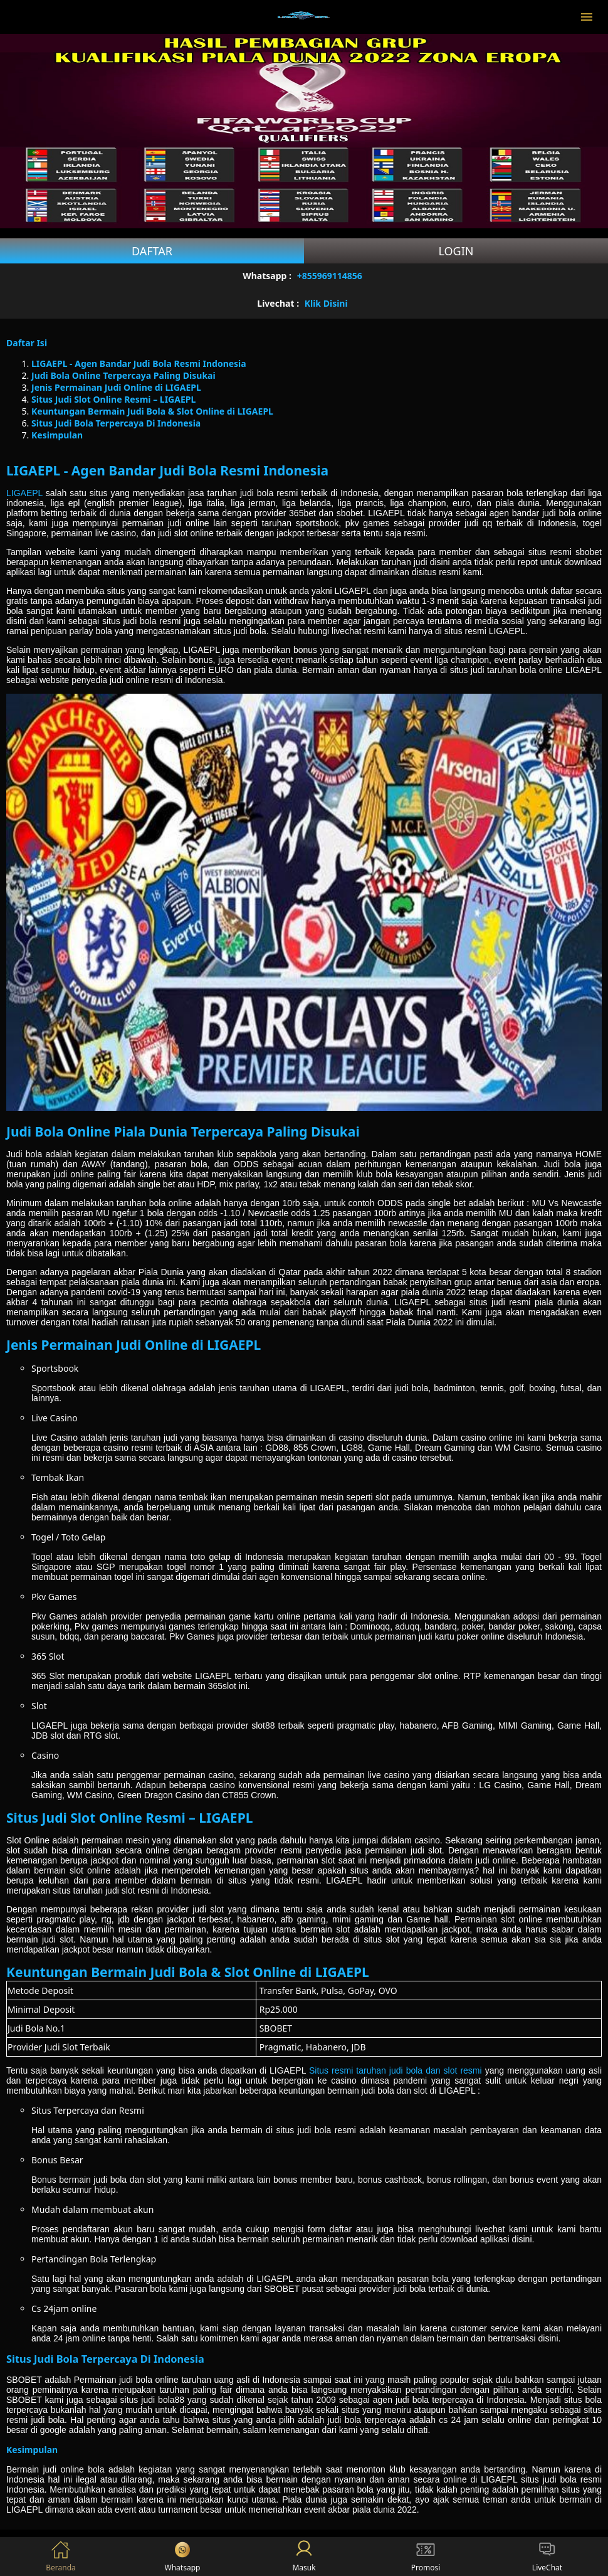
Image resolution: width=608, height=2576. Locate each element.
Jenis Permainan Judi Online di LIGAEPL (116, 387)
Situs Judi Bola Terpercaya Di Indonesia (116, 423)
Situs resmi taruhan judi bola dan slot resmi (395, 2070)
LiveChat (547, 2556)
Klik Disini (326, 303)
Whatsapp (183, 2556)
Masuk (303, 2556)
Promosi (426, 2556)
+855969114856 (329, 276)
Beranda (61, 2556)
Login (455, 250)
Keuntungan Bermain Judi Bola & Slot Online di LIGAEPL (152, 411)
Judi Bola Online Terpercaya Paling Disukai (123, 375)
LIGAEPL (24, 493)
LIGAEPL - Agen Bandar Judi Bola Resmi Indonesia (138, 363)
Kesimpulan (57, 435)
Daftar (152, 250)
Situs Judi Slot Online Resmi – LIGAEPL (113, 399)
